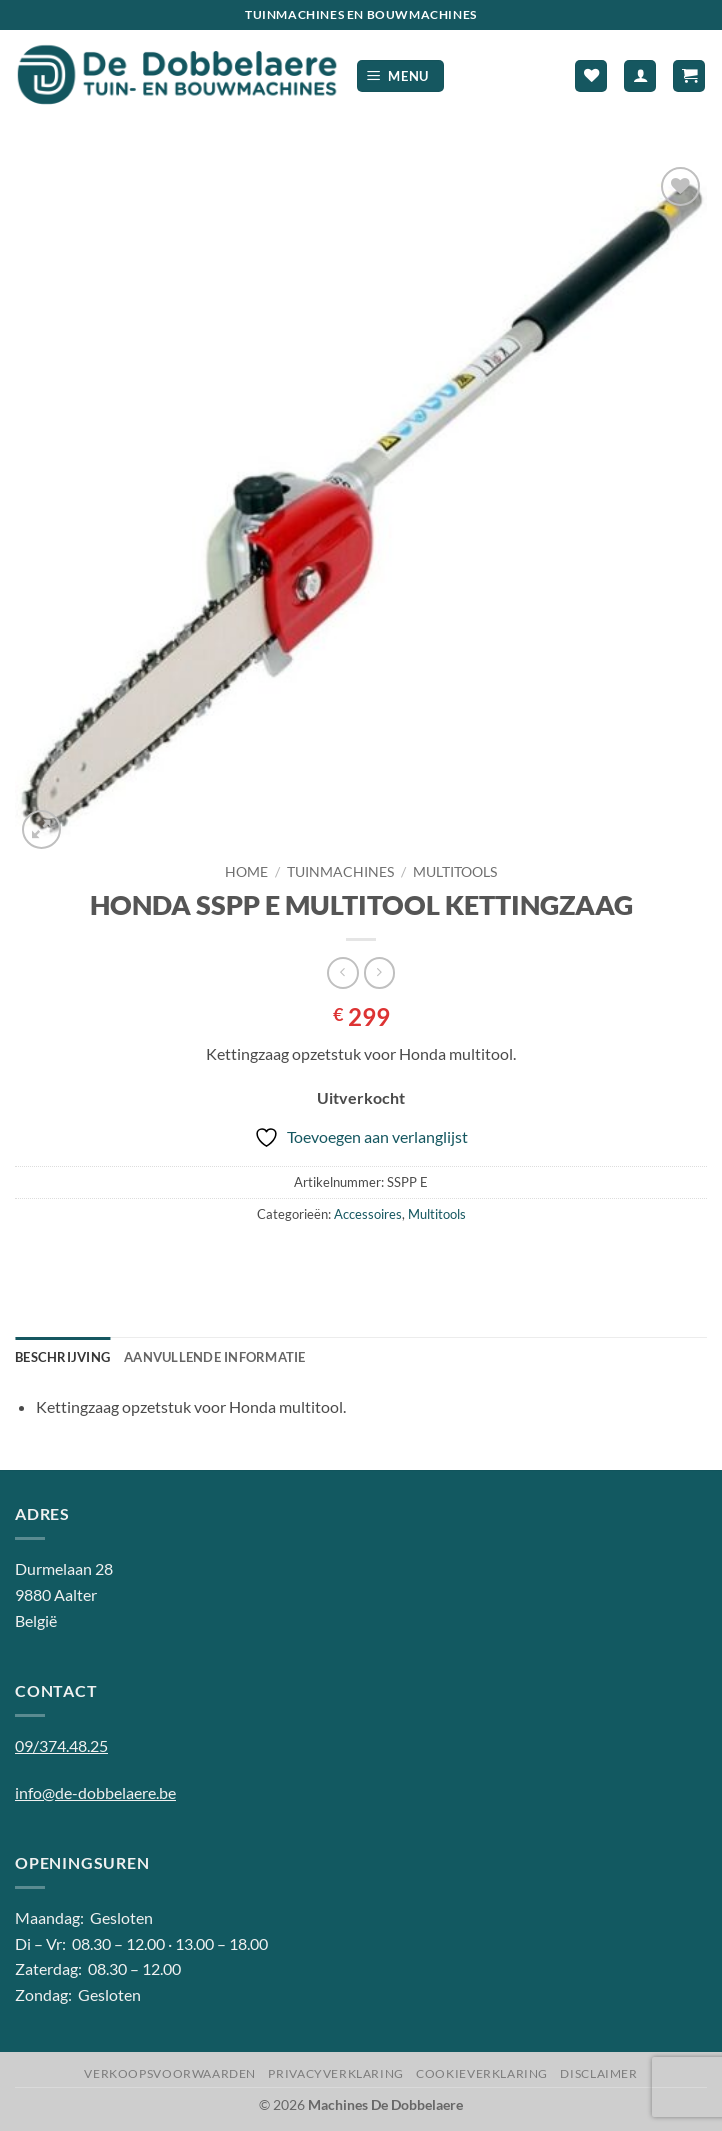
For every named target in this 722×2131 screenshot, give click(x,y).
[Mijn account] (640, 76)
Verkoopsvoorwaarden (170, 2073)
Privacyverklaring (335, 2073)
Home (246, 872)
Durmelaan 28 (64, 1568)
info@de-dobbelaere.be (95, 1792)
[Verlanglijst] (591, 76)
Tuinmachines (340, 872)
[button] (401, 76)
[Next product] (342, 972)
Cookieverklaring (482, 2073)
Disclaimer (598, 2073)
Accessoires (368, 1214)
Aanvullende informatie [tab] (215, 1357)
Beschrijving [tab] (62, 1357)
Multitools (455, 872)
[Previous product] (379, 972)
